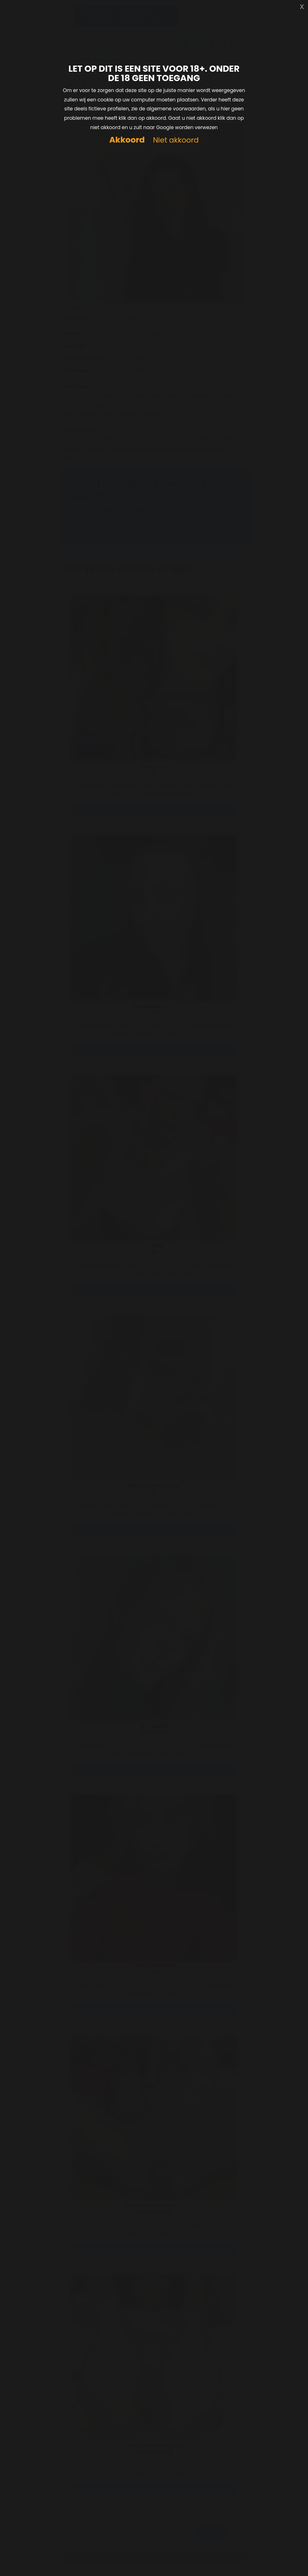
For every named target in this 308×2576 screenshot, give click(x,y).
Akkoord (127, 140)
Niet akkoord (175, 140)
